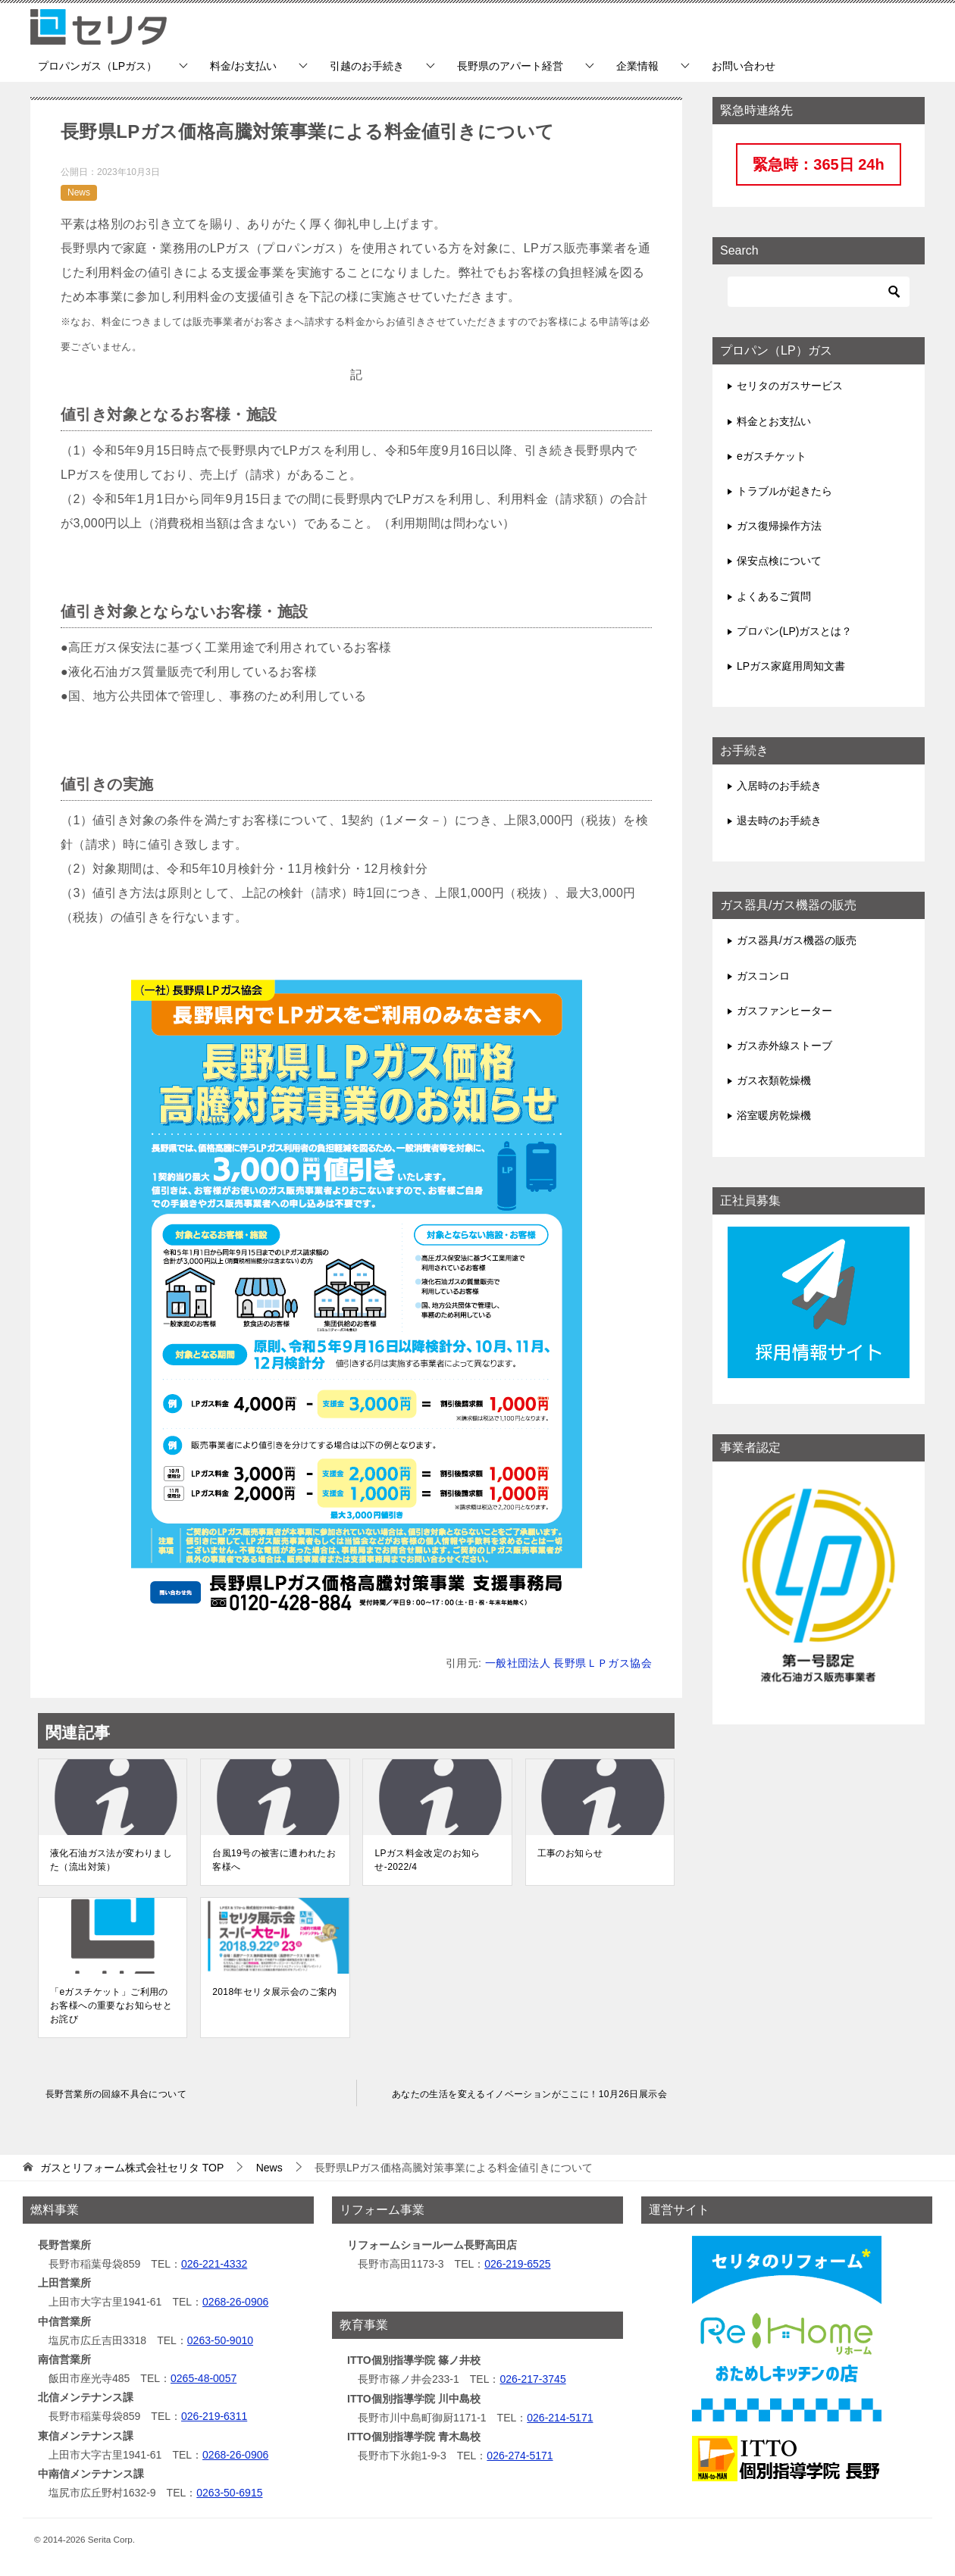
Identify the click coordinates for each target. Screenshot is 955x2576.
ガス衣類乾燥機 (774, 1080)
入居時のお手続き (779, 786)
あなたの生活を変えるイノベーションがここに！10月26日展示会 (529, 2094)
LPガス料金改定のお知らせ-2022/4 (427, 1860)
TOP (132, 2168)
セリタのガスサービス (790, 386)
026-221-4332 (214, 2264)
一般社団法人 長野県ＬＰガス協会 (568, 1663)
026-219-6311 (214, 2416)
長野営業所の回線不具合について (115, 2094)
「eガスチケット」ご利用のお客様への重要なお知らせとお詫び (111, 2005)
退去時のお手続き (779, 820)
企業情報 (637, 66)
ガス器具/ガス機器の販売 (796, 940)
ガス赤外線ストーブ (784, 1045)
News (78, 192)
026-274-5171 (520, 2455)
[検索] (819, 292)
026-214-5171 (560, 2418)
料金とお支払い (774, 421)
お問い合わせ (743, 66)
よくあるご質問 (774, 596)
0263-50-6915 (229, 2493)
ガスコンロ (763, 976)
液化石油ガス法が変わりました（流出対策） (111, 1860)
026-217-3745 (532, 2379)
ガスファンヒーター (784, 1011)
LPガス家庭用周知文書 (791, 666)
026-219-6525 (517, 2264)
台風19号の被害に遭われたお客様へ (274, 1860)
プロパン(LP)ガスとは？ (794, 631)
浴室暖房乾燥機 (774, 1115)
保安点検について (779, 561)
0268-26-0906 (235, 2302)
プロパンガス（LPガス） (97, 66)
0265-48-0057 (203, 2378)
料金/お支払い (243, 66)
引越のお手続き (367, 66)
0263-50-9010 (220, 2340)
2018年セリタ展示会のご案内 (274, 1992)
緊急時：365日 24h (818, 164)
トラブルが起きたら (784, 491)
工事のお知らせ (570, 1853)
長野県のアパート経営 (510, 66)
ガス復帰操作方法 (779, 526)
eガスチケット (771, 456)
